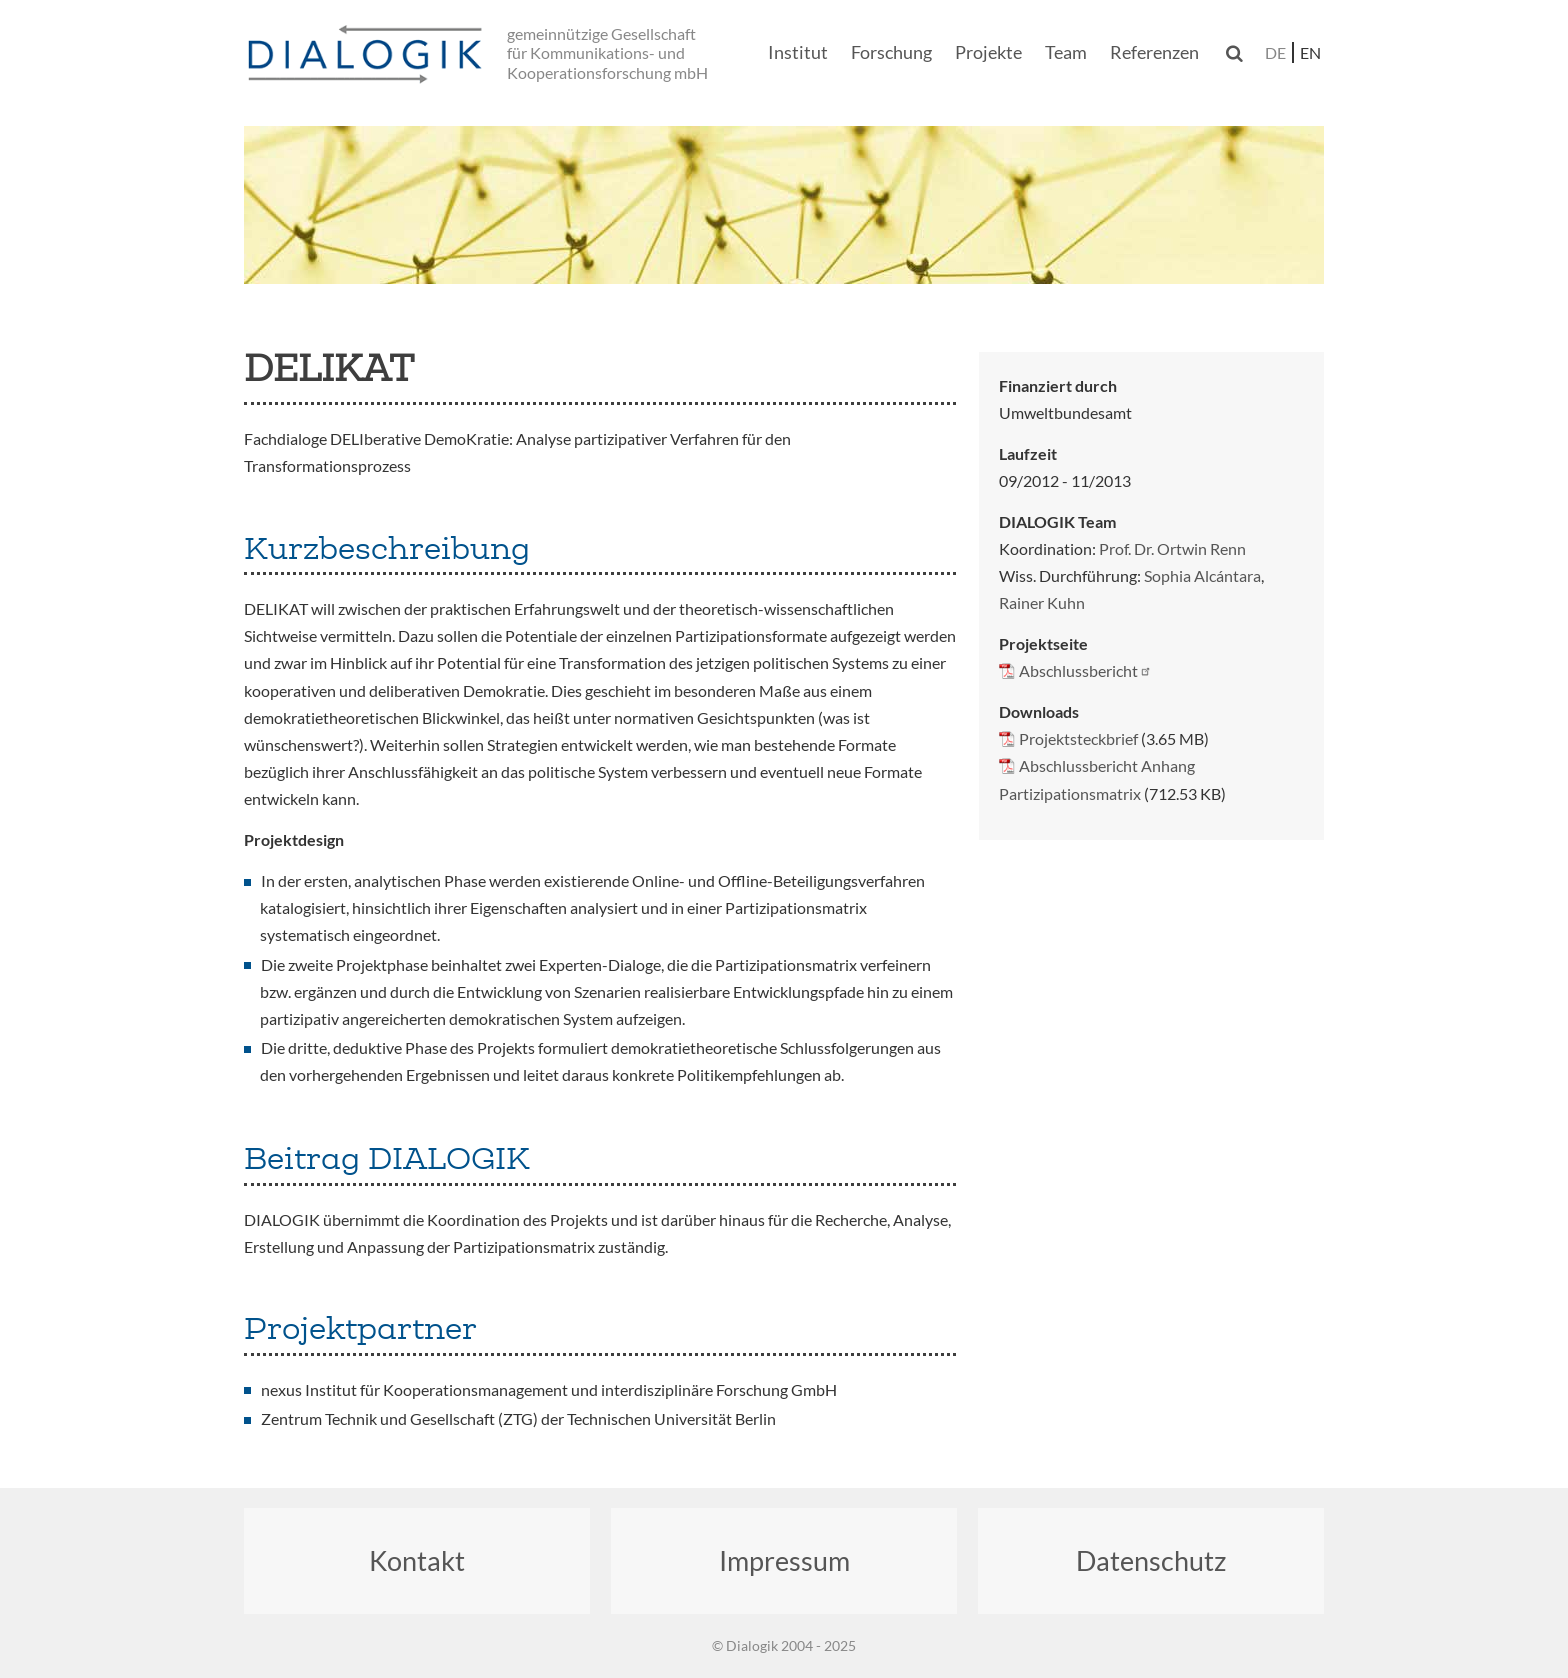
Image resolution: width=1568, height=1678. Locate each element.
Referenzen (1154, 52)
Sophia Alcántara (1202, 575)
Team (1066, 52)
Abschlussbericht (1085, 670)
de (1275, 52)
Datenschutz (1151, 1560)
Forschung (891, 52)
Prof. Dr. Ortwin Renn (1172, 548)
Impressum (784, 1560)
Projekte (988, 52)
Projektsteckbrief (1078, 738)
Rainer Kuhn (1042, 602)
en (1310, 52)
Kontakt (417, 1560)
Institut (798, 52)
